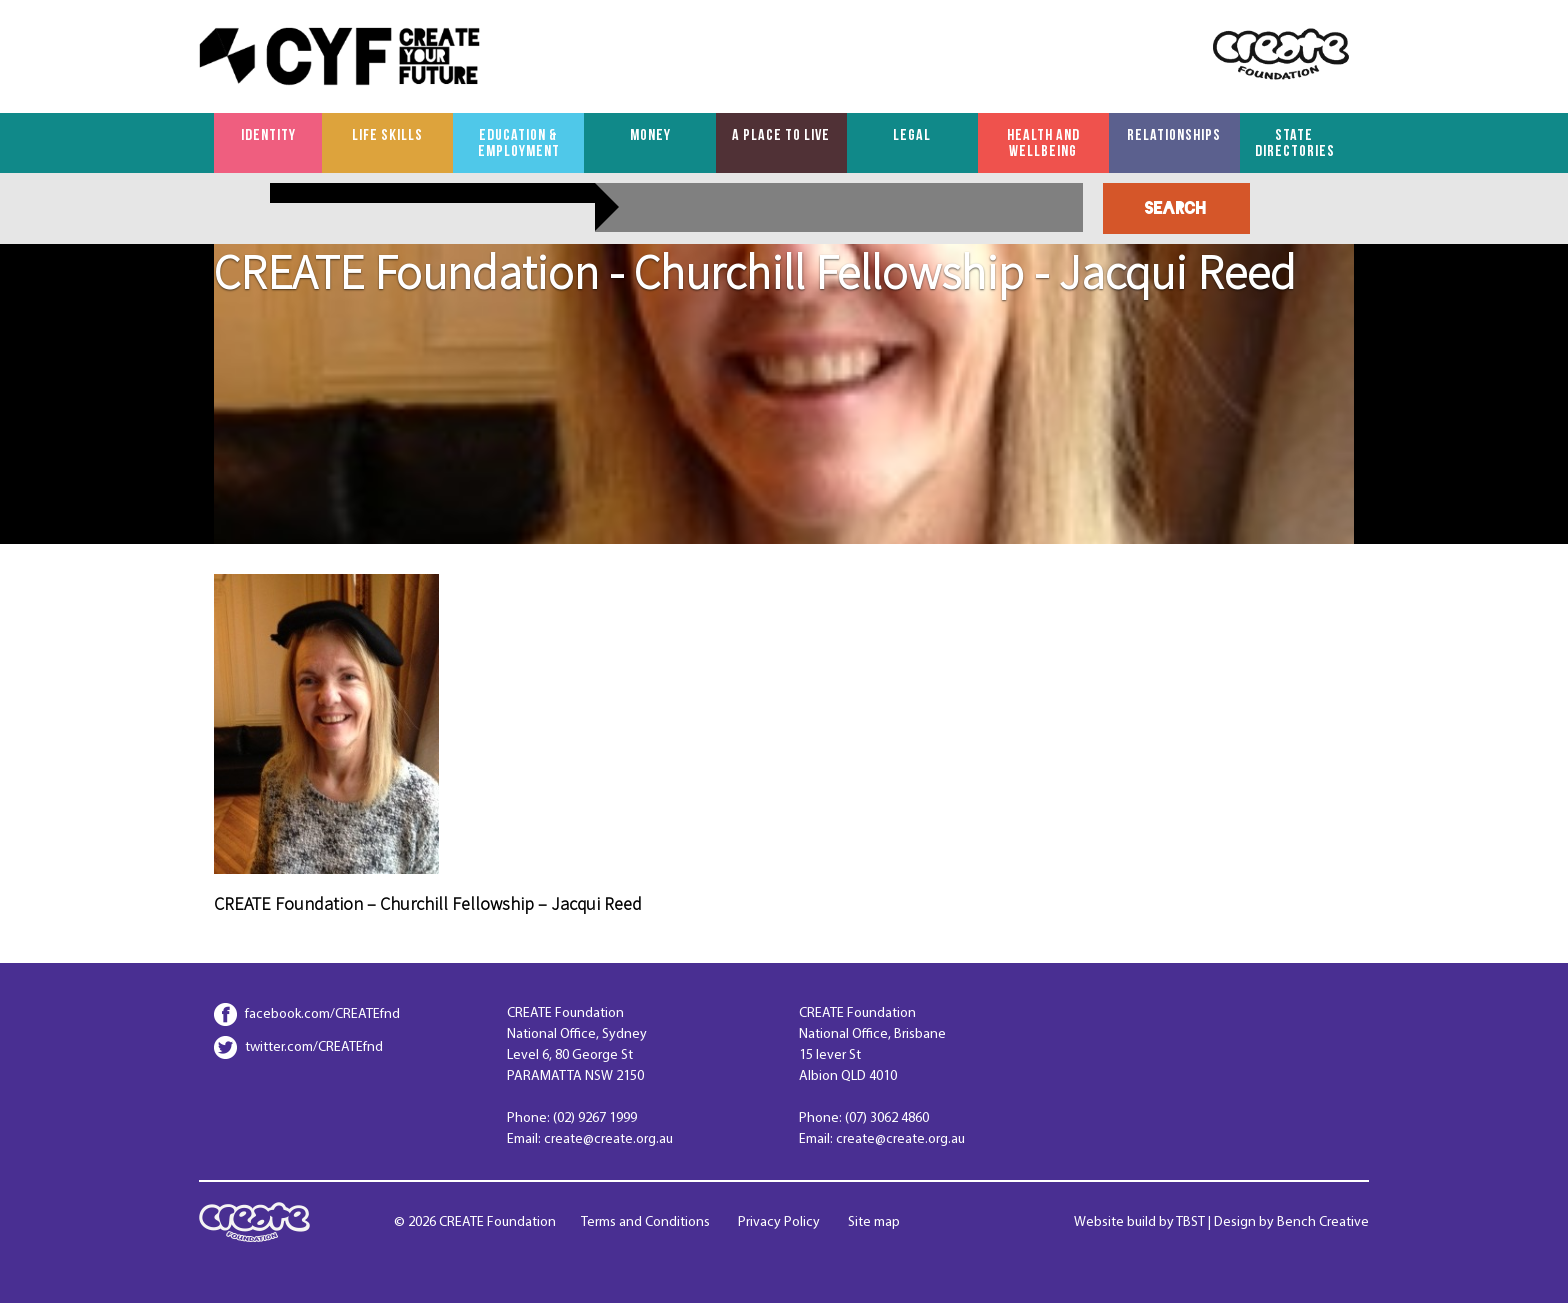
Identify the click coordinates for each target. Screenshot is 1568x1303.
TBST (1190, 1222)
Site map (874, 1222)
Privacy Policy (779, 1222)
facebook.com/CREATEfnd (322, 1014)
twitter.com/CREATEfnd (314, 1047)
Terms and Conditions (645, 1222)
